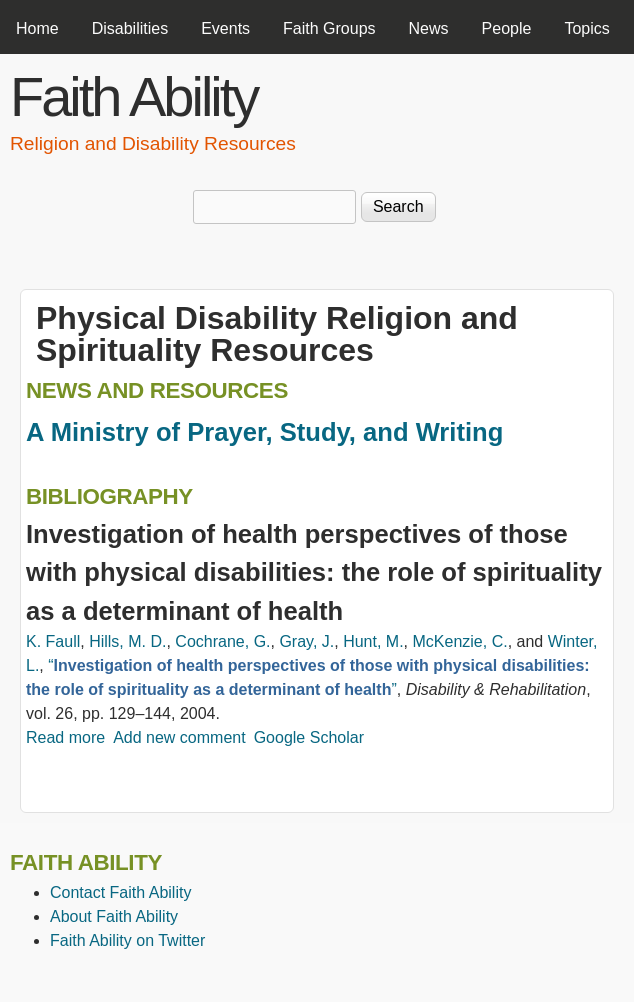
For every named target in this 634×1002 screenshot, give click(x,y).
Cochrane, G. (222, 641)
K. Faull (53, 641)
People (507, 28)
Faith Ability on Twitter (127, 940)
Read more (65, 737)
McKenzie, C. (459, 641)
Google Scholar (309, 737)
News (429, 28)
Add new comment (179, 737)
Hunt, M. (373, 641)
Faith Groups (329, 28)
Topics (586, 28)
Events (225, 28)
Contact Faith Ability (120, 892)
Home (37, 28)
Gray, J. (306, 641)
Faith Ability (133, 96)
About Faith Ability (114, 916)
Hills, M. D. (127, 641)
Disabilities (130, 28)
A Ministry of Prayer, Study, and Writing (264, 432)
